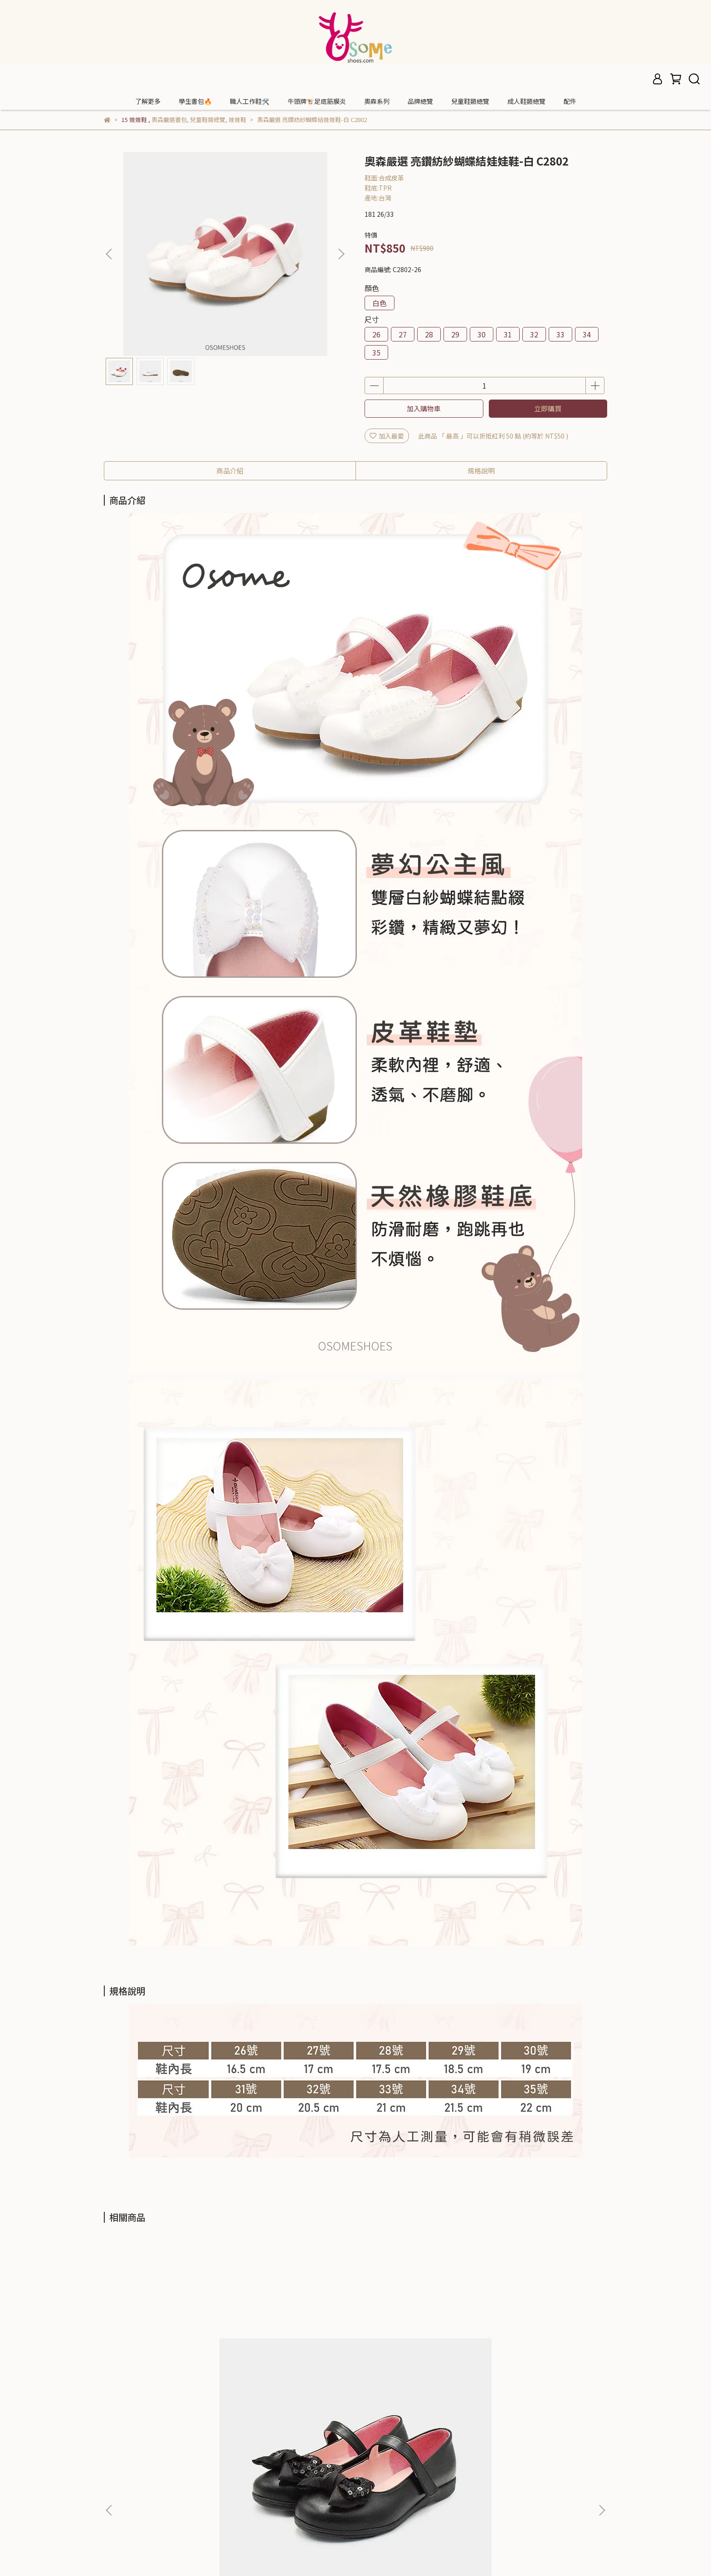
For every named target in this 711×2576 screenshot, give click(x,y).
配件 (570, 101)
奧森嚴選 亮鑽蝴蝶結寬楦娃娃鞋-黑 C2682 (415, 2352)
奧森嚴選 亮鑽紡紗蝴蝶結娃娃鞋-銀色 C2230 (292, 2352)
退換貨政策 (120, 2503)
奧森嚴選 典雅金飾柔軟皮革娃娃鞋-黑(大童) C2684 (537, 2352)
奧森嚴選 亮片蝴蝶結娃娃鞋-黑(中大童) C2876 (171, 2352)
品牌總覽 (420, 101)
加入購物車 (424, 408)
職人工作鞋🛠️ (249, 101)
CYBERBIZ (319, 2552)
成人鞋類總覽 (526, 101)
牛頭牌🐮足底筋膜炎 (316, 101)
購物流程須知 (123, 2489)
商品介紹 (229, 470)
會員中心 (116, 2476)
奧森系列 (377, 101)
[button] (341, 254)
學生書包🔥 (195, 101)
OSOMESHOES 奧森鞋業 (138, 2449)
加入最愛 (387, 435)
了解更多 (148, 101)
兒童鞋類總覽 (470, 101)
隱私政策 (116, 2517)
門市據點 (116, 2462)
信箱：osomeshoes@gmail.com (329, 2476)
